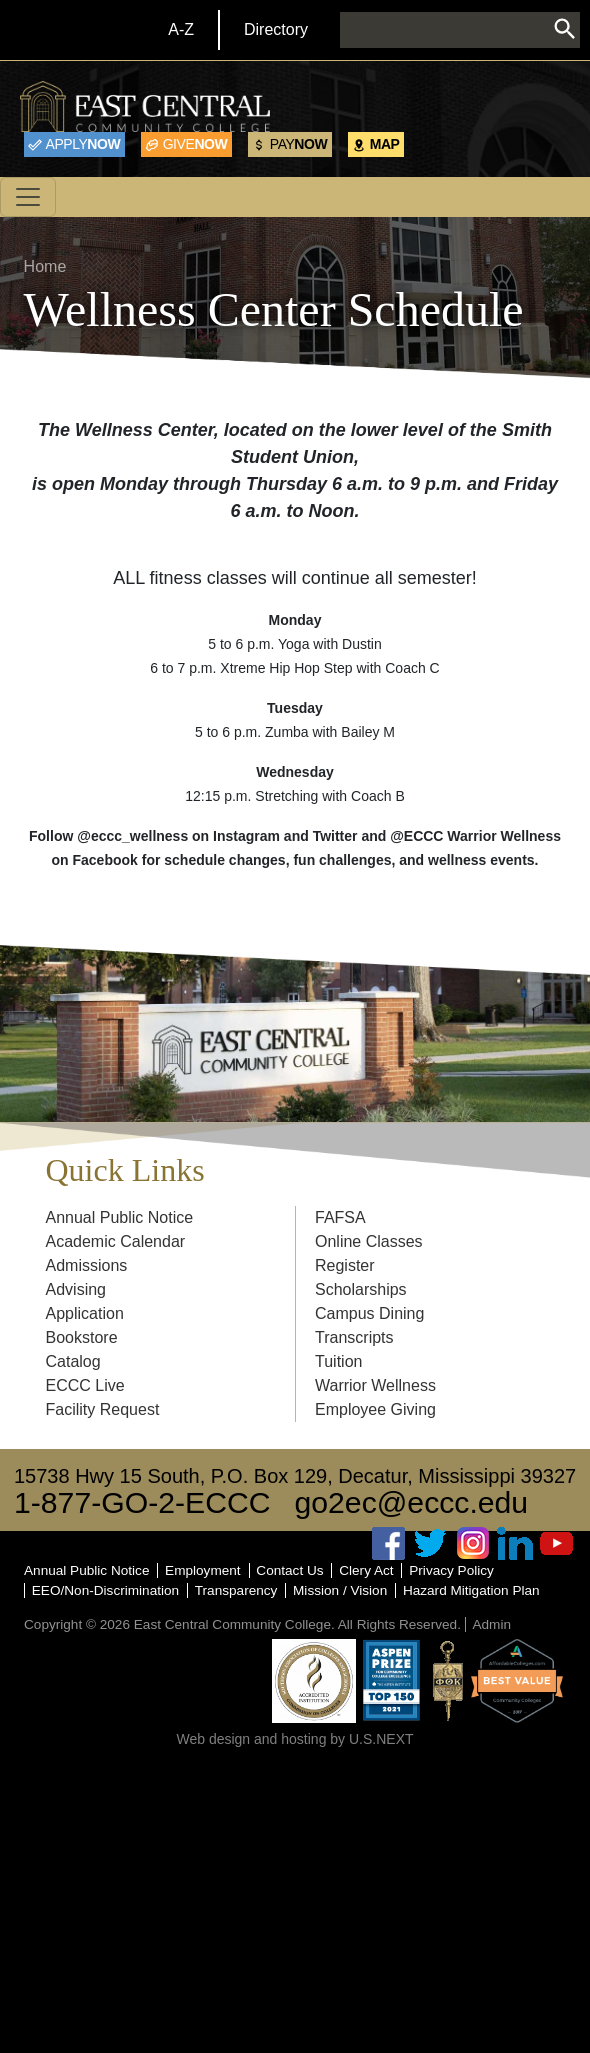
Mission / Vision (340, 1590)
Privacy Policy (451, 1570)
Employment (203, 1570)
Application (85, 1313)
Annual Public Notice (120, 1217)
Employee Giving (375, 1409)
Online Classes (369, 1241)
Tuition (338, 1361)
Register (345, 1265)
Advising (76, 1289)
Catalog (73, 1361)
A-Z (181, 29)
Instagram (473, 1543)
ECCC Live (85, 1385)
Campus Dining (369, 1313)
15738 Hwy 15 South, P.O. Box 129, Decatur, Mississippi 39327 (295, 1476)
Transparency (236, 1590)
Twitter (431, 1543)
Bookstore (82, 1337)
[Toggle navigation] (28, 197)
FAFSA (340, 1217)
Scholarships (361, 1289)
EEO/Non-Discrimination (105, 1590)
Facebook (389, 1543)
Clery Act (366, 1570)
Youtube (557, 1543)
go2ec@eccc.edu (412, 1502)
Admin (491, 1624)
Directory (276, 29)
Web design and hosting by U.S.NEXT (294, 1739)
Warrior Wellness (375, 1385)
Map (385, 144)
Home (45, 266)
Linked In (515, 1543)
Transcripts (354, 1337)
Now (83, 144)
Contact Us (289, 1570)
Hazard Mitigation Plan (471, 1590)
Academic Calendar (116, 1241)
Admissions (87, 1265)
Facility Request (103, 1409)
